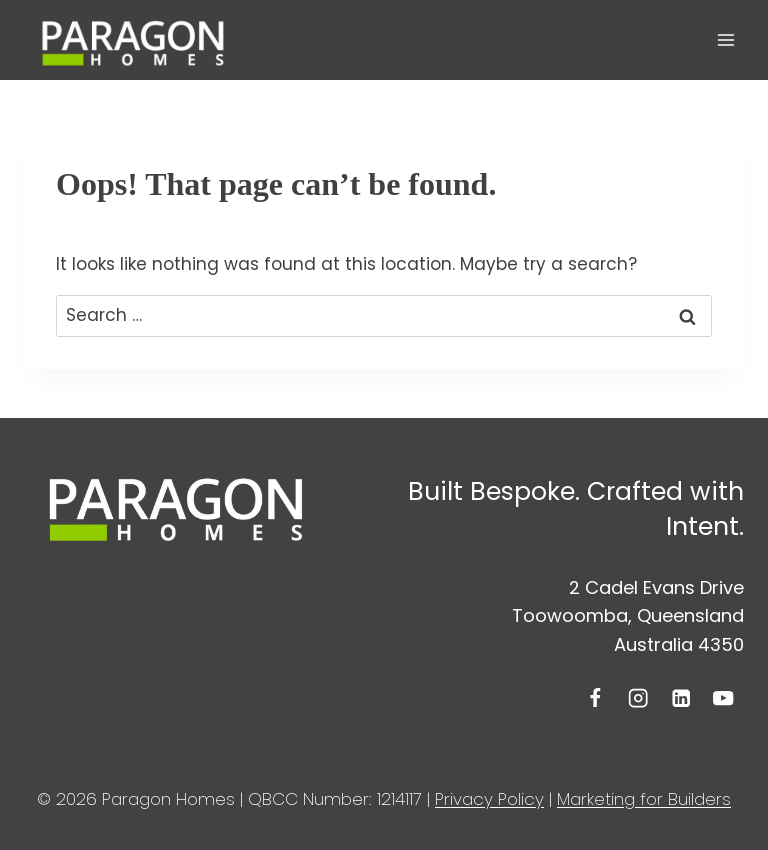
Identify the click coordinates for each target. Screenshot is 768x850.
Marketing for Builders (644, 799)
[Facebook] (595, 698)
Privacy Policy (489, 799)
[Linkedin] (680, 698)
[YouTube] (723, 698)
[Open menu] (725, 40)
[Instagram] (638, 698)
